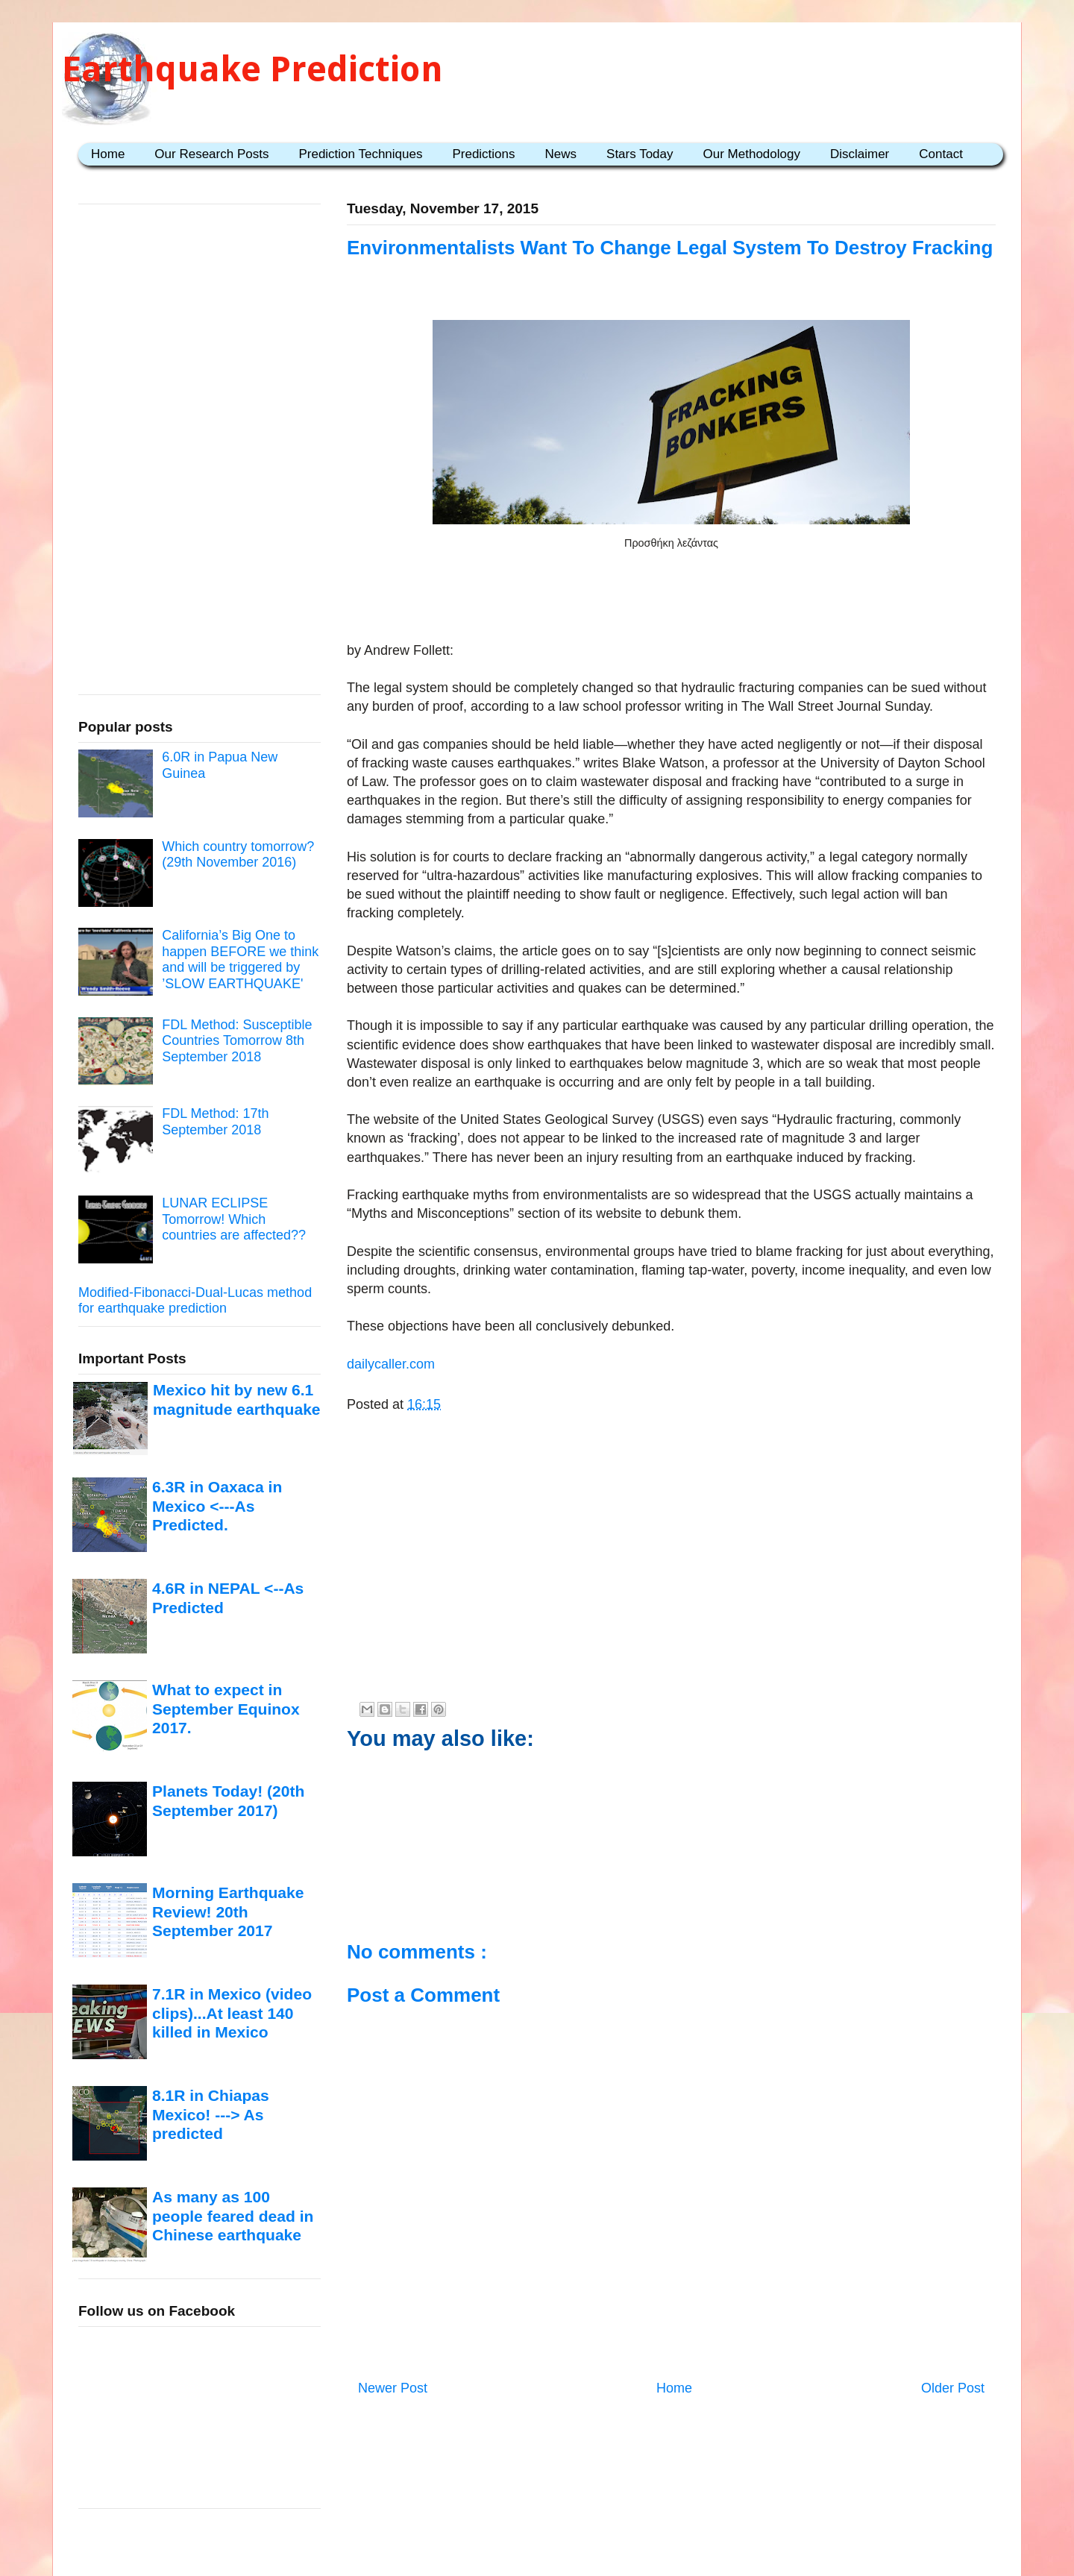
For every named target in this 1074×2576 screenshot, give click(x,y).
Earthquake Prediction (252, 68)
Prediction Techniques (360, 154)
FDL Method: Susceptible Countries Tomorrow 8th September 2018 (237, 1040)
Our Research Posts (211, 154)
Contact (941, 154)
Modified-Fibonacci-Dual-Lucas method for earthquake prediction (195, 1300)
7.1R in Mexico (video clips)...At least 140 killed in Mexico (232, 2013)
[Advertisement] (671, 594)
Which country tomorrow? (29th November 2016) (238, 854)
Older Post (952, 2388)
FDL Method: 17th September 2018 (215, 1121)
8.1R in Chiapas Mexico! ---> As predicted (210, 2114)
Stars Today (639, 154)
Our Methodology (751, 154)
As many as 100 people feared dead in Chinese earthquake (232, 2215)
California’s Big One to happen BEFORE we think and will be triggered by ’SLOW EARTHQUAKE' (240, 959)
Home (108, 154)
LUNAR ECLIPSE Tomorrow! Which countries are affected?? (234, 1219)
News (561, 154)
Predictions (483, 154)
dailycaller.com (391, 1364)
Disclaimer (859, 154)
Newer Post (392, 2388)
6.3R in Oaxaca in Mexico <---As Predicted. (217, 1505)
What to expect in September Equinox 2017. (226, 1708)
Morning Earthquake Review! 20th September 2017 (228, 1911)
